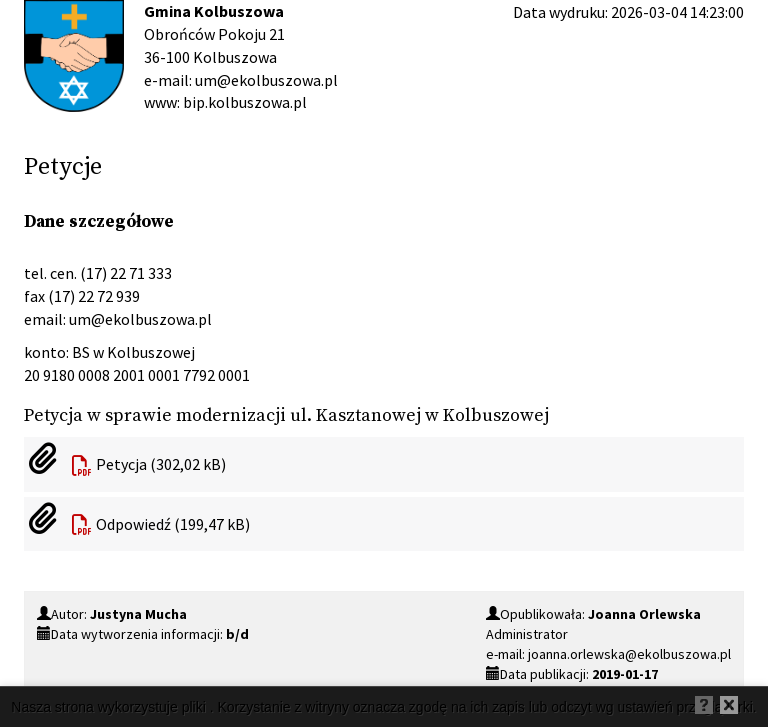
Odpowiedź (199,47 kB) (173, 524)
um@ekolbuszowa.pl (140, 319)
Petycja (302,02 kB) (161, 464)
